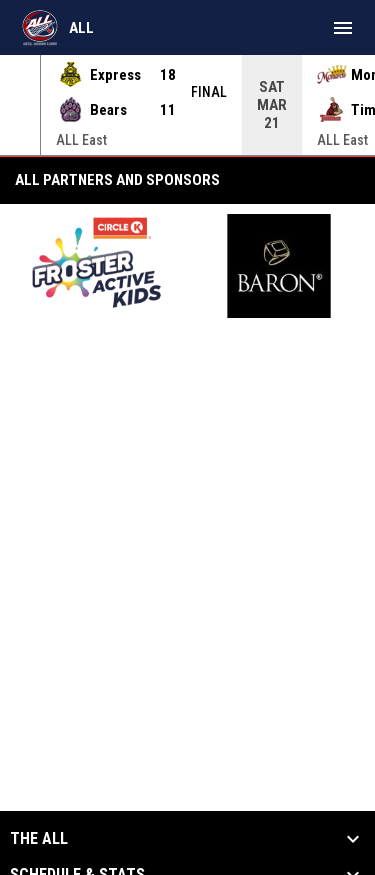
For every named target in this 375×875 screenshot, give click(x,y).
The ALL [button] (39, 839)
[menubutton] (343, 28)
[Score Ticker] (187, 105)
